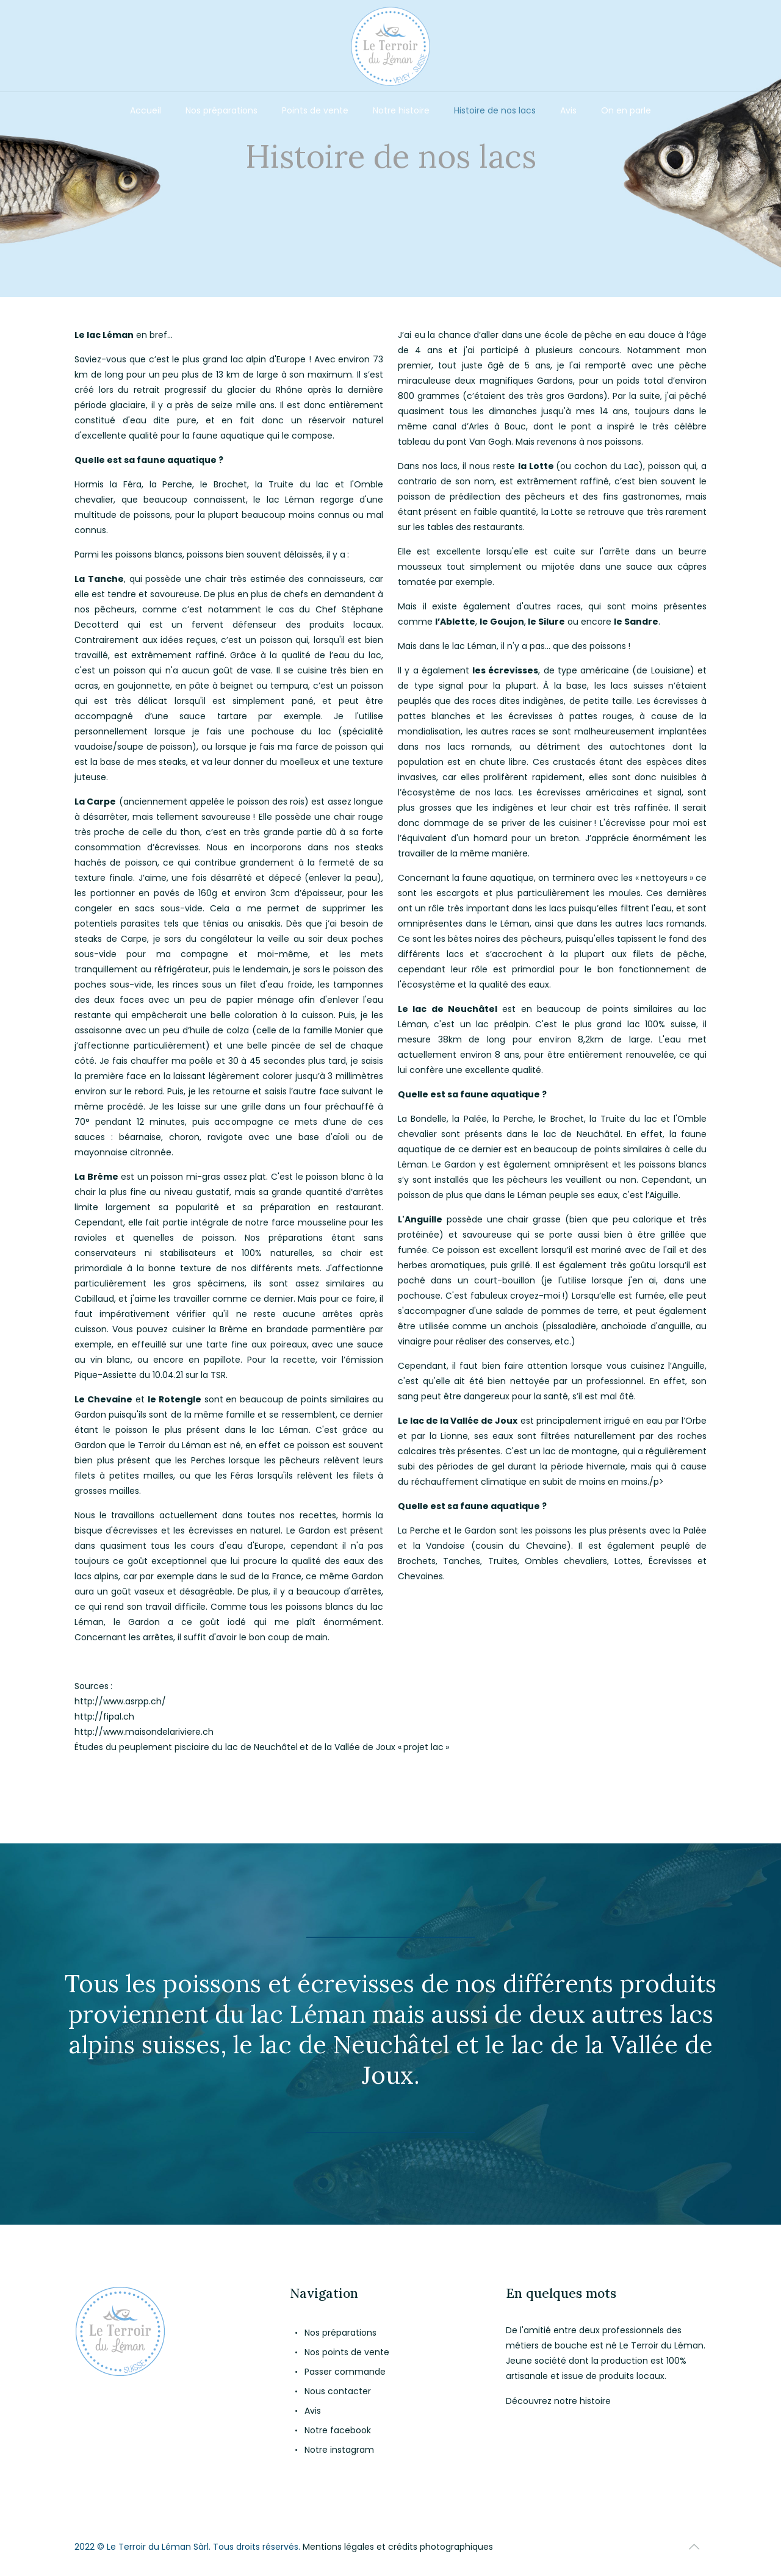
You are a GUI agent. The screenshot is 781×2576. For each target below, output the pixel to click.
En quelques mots (561, 2293)
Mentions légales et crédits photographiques (398, 2547)
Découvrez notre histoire (558, 2401)
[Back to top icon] (694, 2547)
